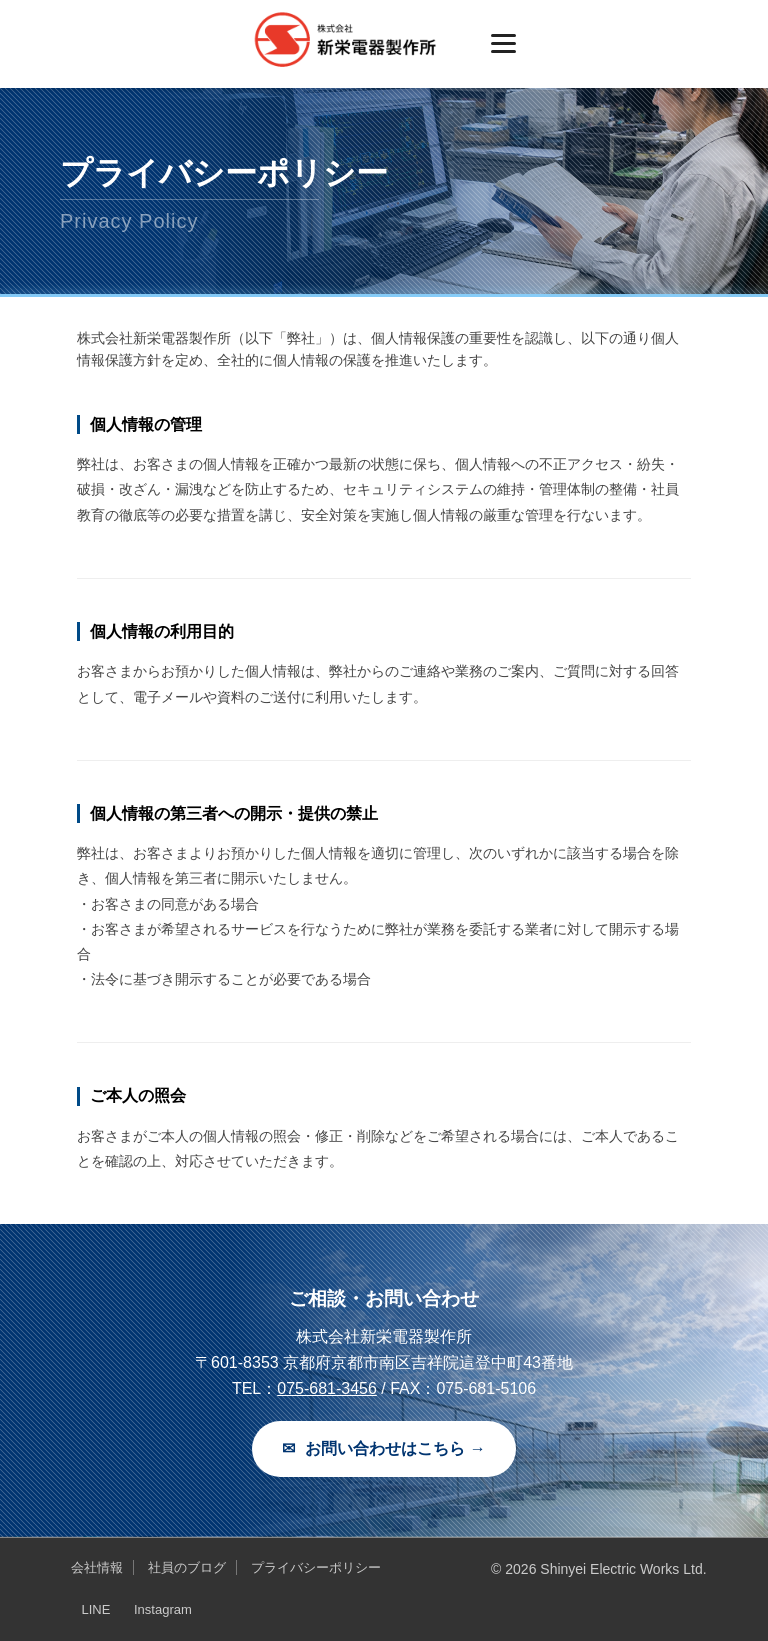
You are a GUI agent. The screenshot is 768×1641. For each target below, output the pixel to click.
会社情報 (97, 1567)
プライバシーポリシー (316, 1567)
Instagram (163, 1609)
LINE (95, 1609)
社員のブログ (187, 1567)
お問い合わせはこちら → (383, 1449)
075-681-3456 (327, 1388)
